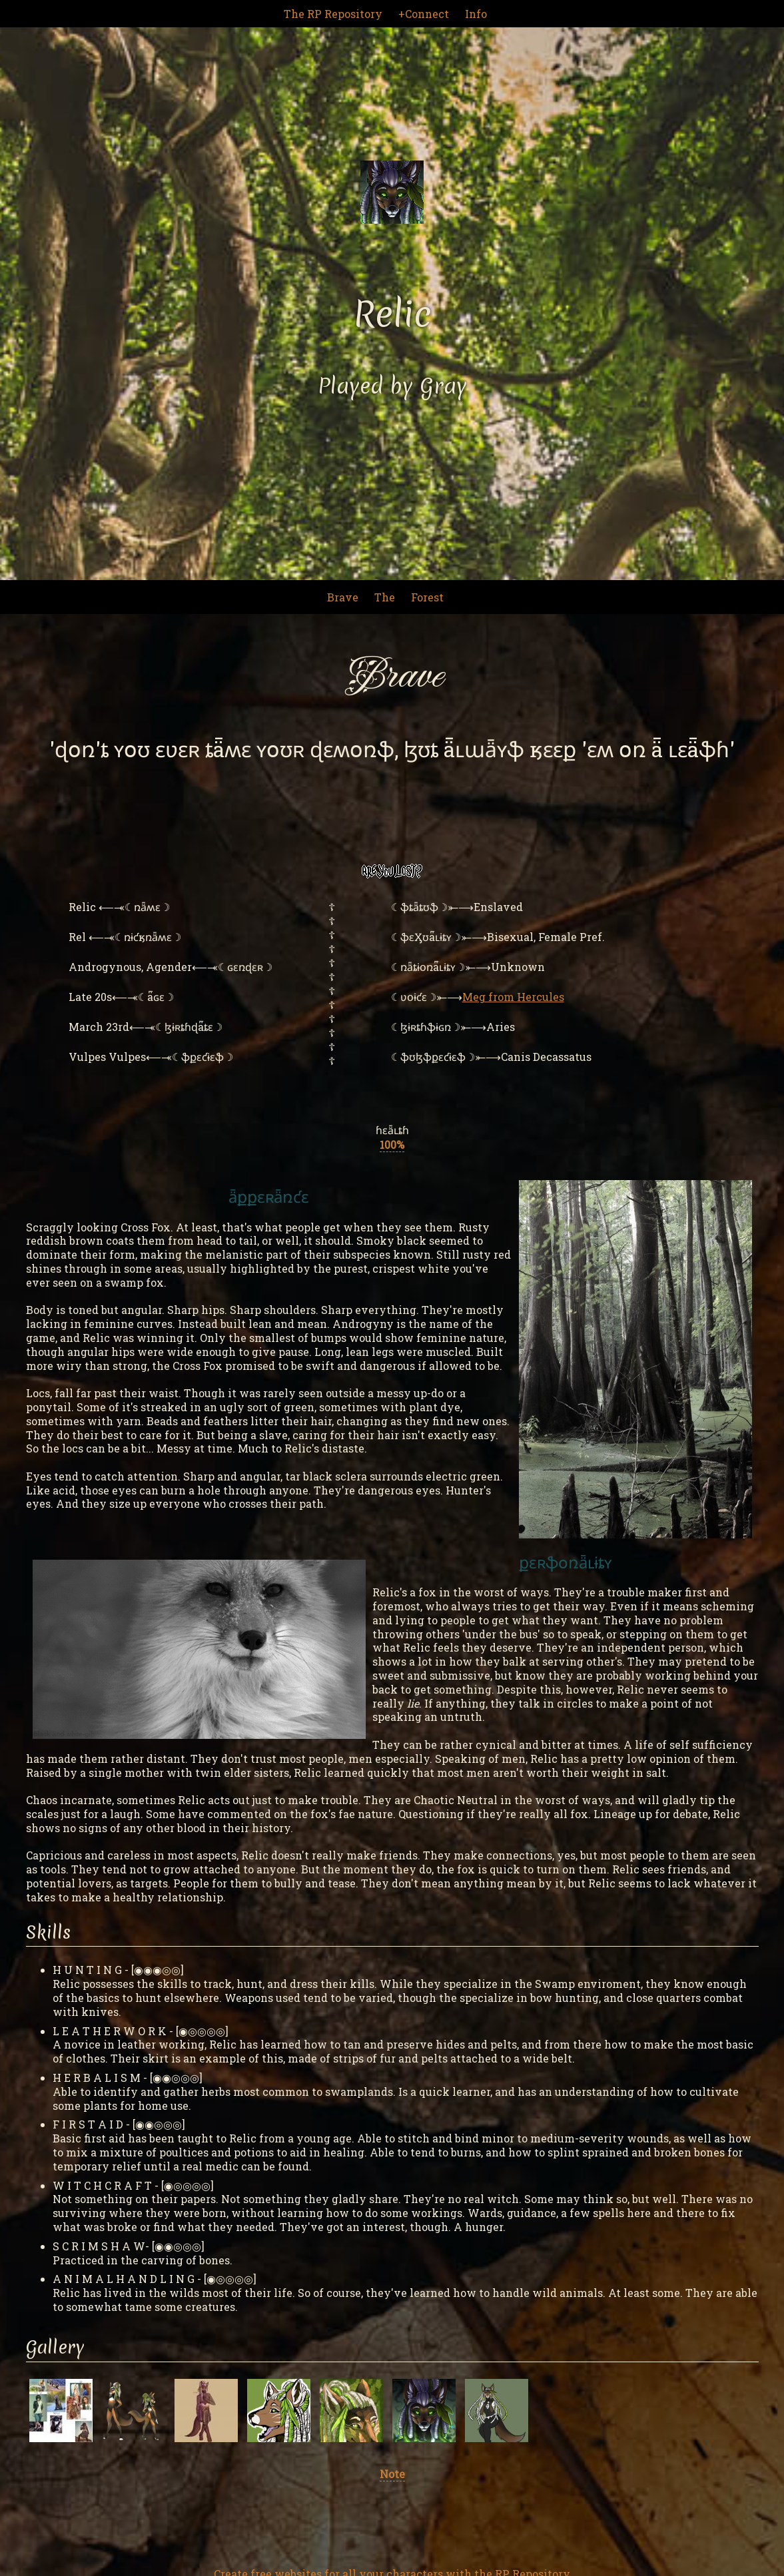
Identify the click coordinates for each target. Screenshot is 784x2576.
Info (476, 14)
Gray (443, 386)
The (384, 597)
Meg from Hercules (513, 997)
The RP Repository (333, 14)
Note (392, 2474)
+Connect (423, 14)
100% (392, 1144)
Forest (427, 597)
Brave (342, 597)
